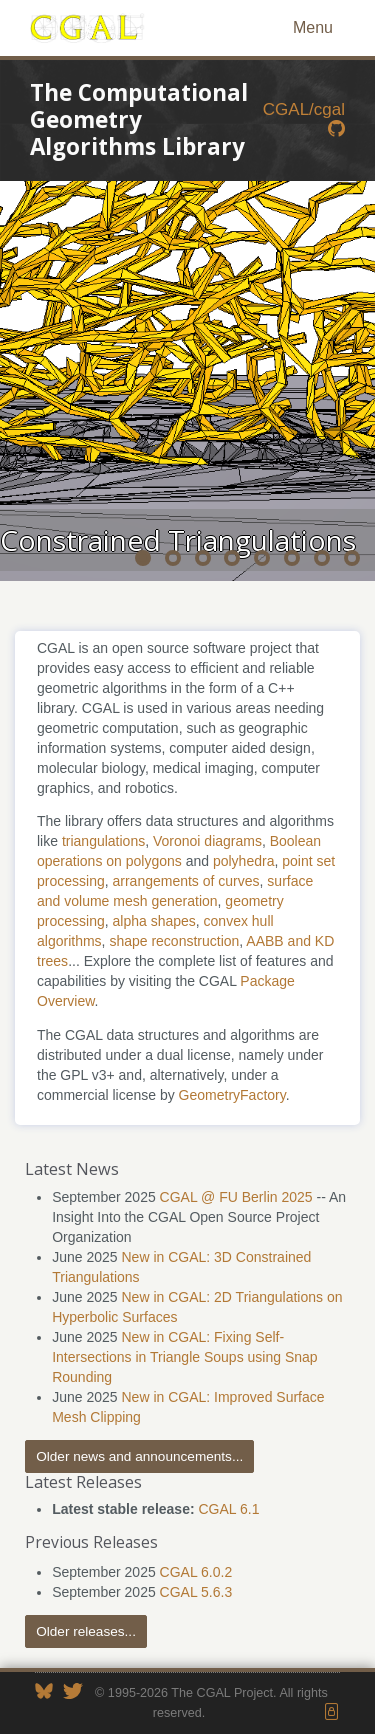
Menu (313, 27)
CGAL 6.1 (228, 1509)
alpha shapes (153, 921)
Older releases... (86, 1631)
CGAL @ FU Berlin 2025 (236, 1197)
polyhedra (244, 861)
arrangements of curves (185, 881)
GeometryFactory (232, 1095)
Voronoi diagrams (207, 841)
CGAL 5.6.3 (196, 1592)
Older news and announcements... (139, 1456)
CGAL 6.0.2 (196, 1572)
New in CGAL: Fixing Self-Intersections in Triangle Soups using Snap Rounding (184, 1357)
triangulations (103, 841)
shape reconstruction (174, 941)
